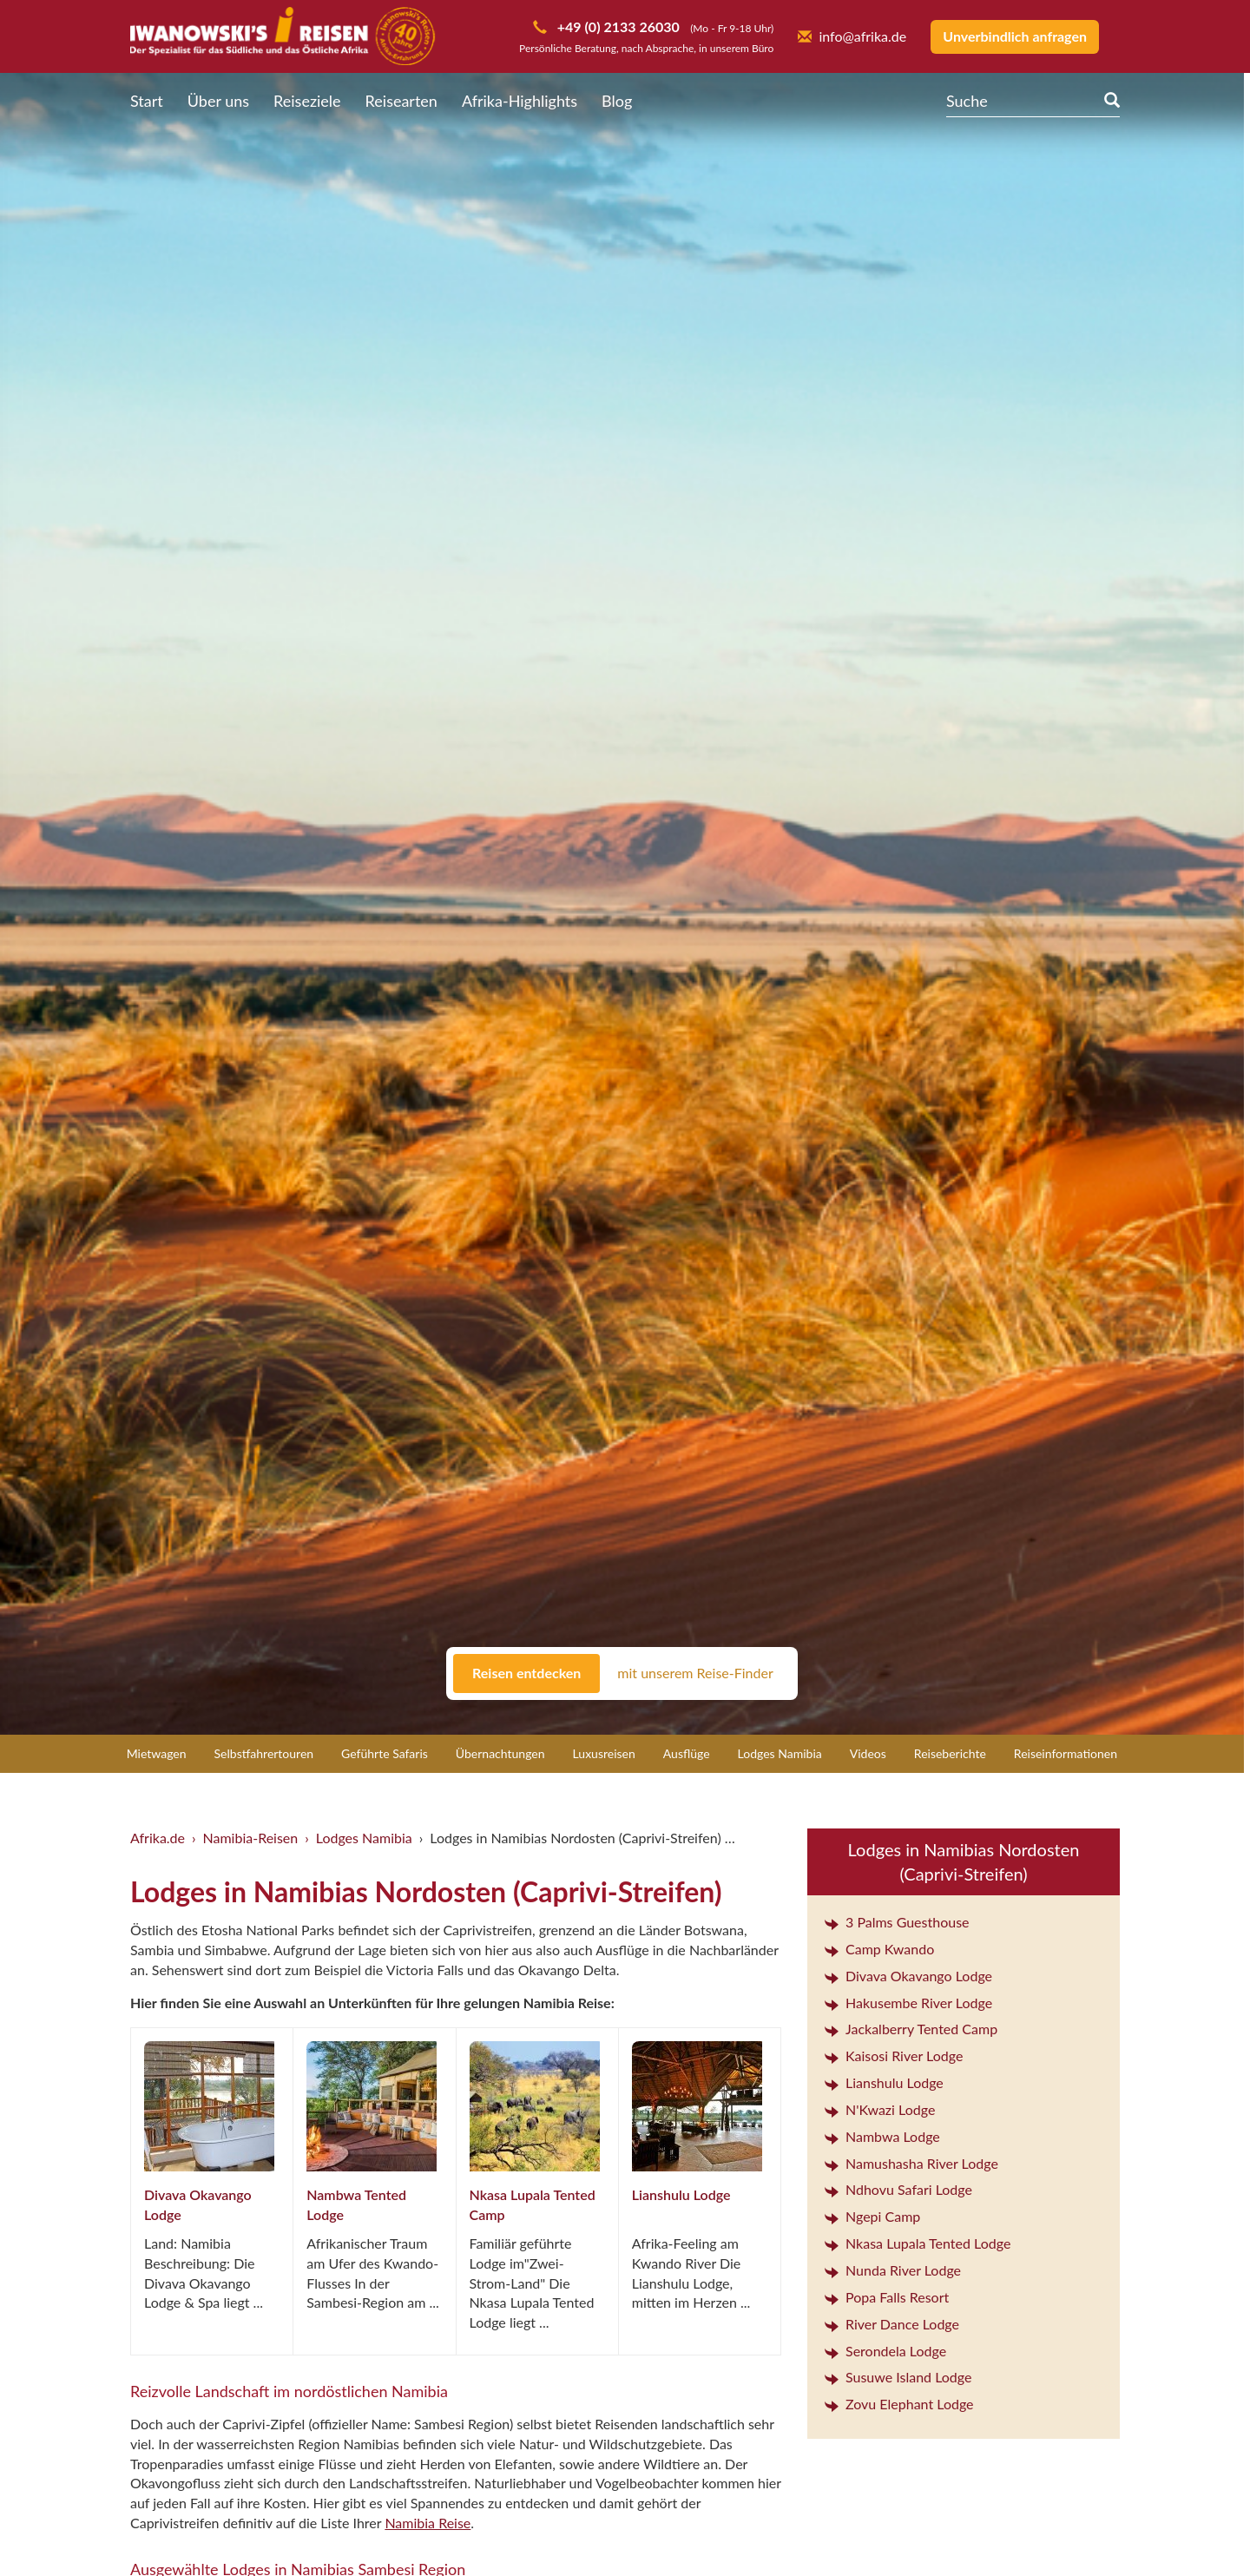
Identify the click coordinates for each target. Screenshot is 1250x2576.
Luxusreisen (604, 1753)
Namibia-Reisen (251, 1837)
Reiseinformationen (1065, 1753)
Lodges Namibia (780, 1753)
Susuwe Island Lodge (898, 2376)
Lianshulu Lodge (681, 2194)
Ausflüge (686, 1753)
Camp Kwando (879, 1948)
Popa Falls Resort (887, 2297)
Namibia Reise (427, 2522)
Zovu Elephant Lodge (899, 2403)
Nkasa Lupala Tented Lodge (917, 2243)
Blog (617, 100)
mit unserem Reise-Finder (695, 1672)
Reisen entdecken (526, 1672)
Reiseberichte (950, 1753)
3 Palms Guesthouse (897, 1922)
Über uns (218, 100)
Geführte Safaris (384, 1753)
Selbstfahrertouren (264, 1753)
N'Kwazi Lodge (880, 2109)
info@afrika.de (852, 36)
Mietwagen (157, 1753)
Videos (868, 1753)
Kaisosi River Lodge (894, 2055)
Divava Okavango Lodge (908, 1975)
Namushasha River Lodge (911, 2163)
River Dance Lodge (892, 2324)
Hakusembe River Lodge (908, 2002)
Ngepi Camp (872, 2216)
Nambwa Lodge (882, 2136)
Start (146, 100)
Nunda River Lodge (893, 2270)
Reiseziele (307, 100)
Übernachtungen (500, 1753)
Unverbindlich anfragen (1015, 36)
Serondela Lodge (885, 2350)
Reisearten (401, 100)
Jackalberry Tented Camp (911, 2028)
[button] (1194, 2528)
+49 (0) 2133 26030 (617, 26)
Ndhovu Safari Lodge (898, 2189)
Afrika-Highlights (519, 100)
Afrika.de (157, 1837)
